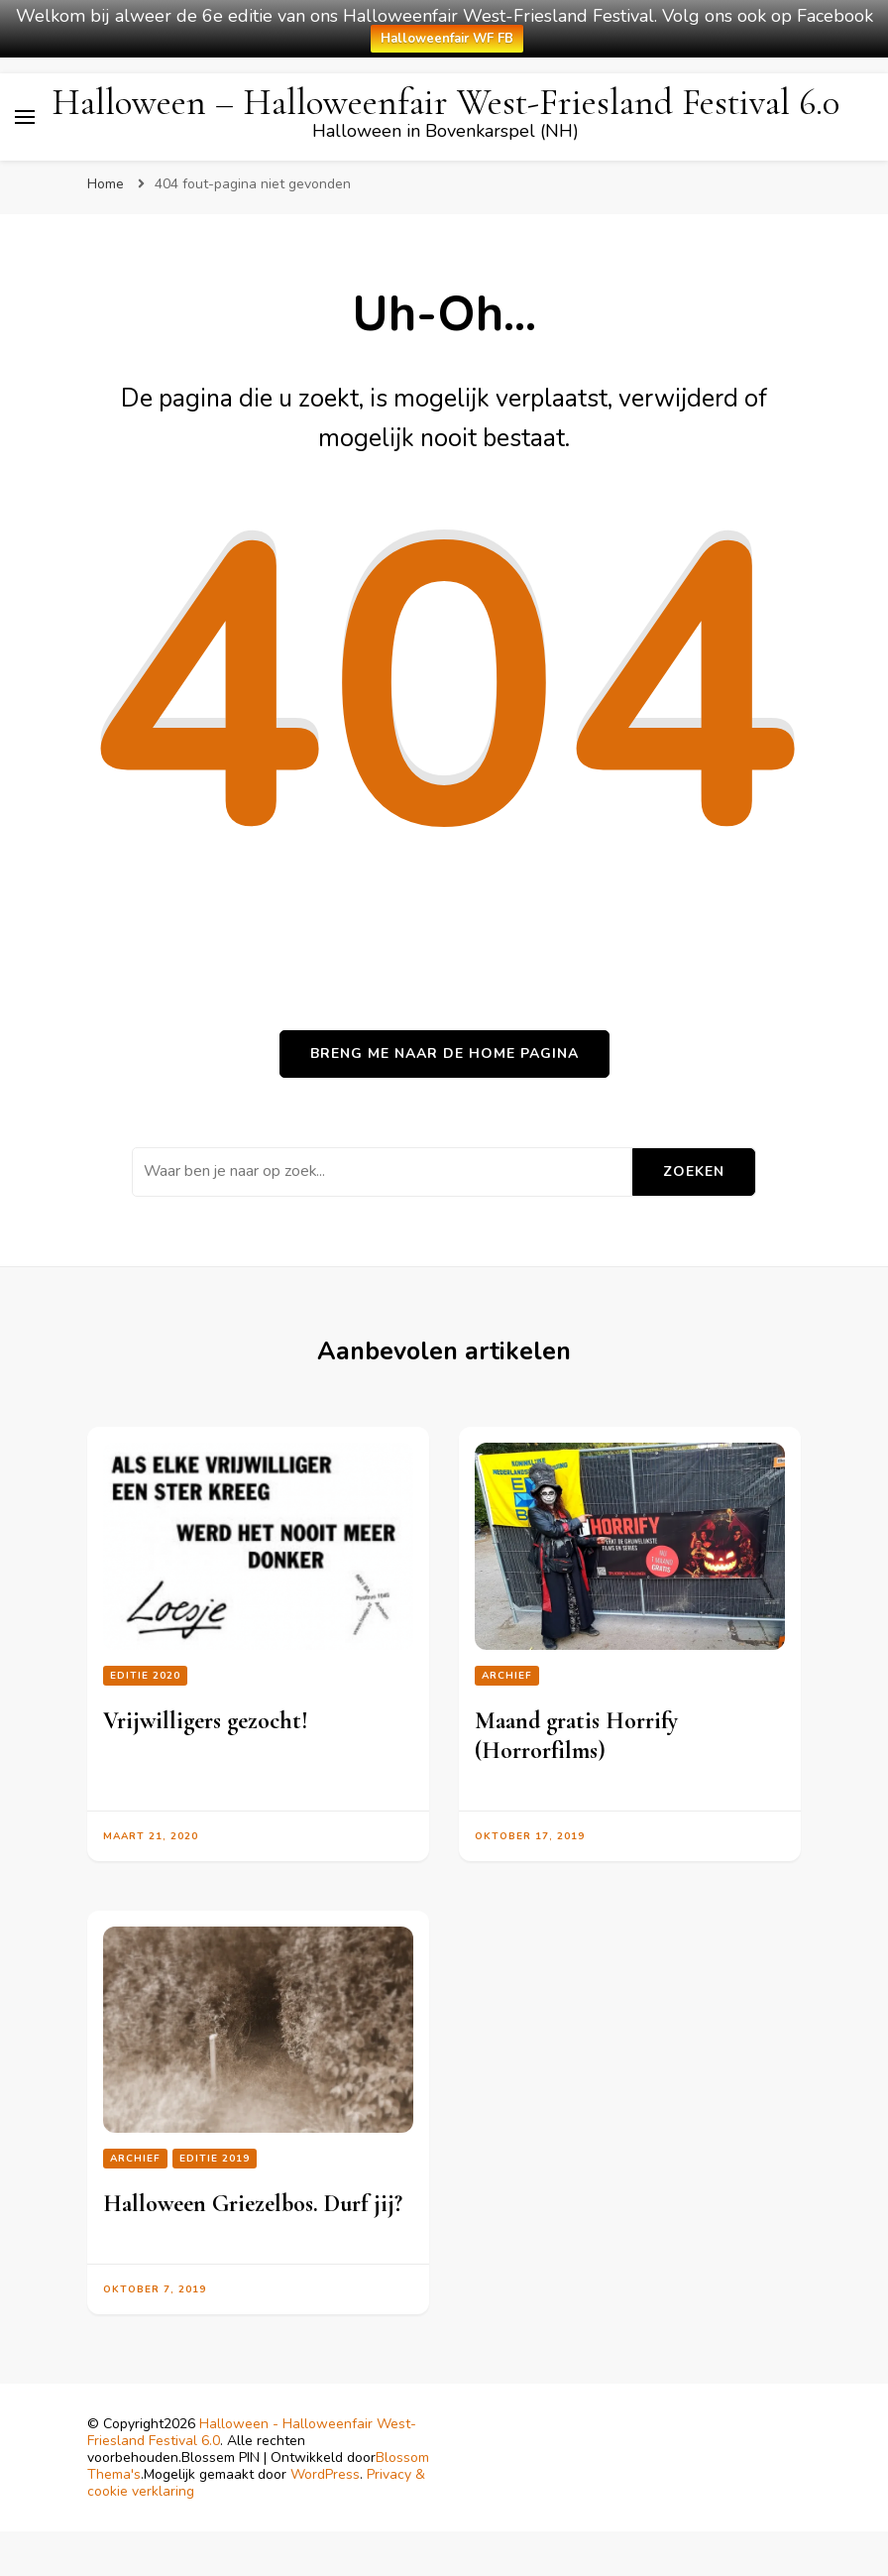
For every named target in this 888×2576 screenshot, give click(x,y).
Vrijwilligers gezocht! (205, 1720)
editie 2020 (145, 1676)
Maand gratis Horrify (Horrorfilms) (576, 1735)
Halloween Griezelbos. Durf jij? (252, 2203)
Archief (507, 1676)
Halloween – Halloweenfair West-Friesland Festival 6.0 (445, 102)
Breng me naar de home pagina (444, 1053)
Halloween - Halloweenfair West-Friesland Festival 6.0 (251, 2432)
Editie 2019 (214, 2159)
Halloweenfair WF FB (447, 39)
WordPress (325, 2474)
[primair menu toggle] (25, 117)
